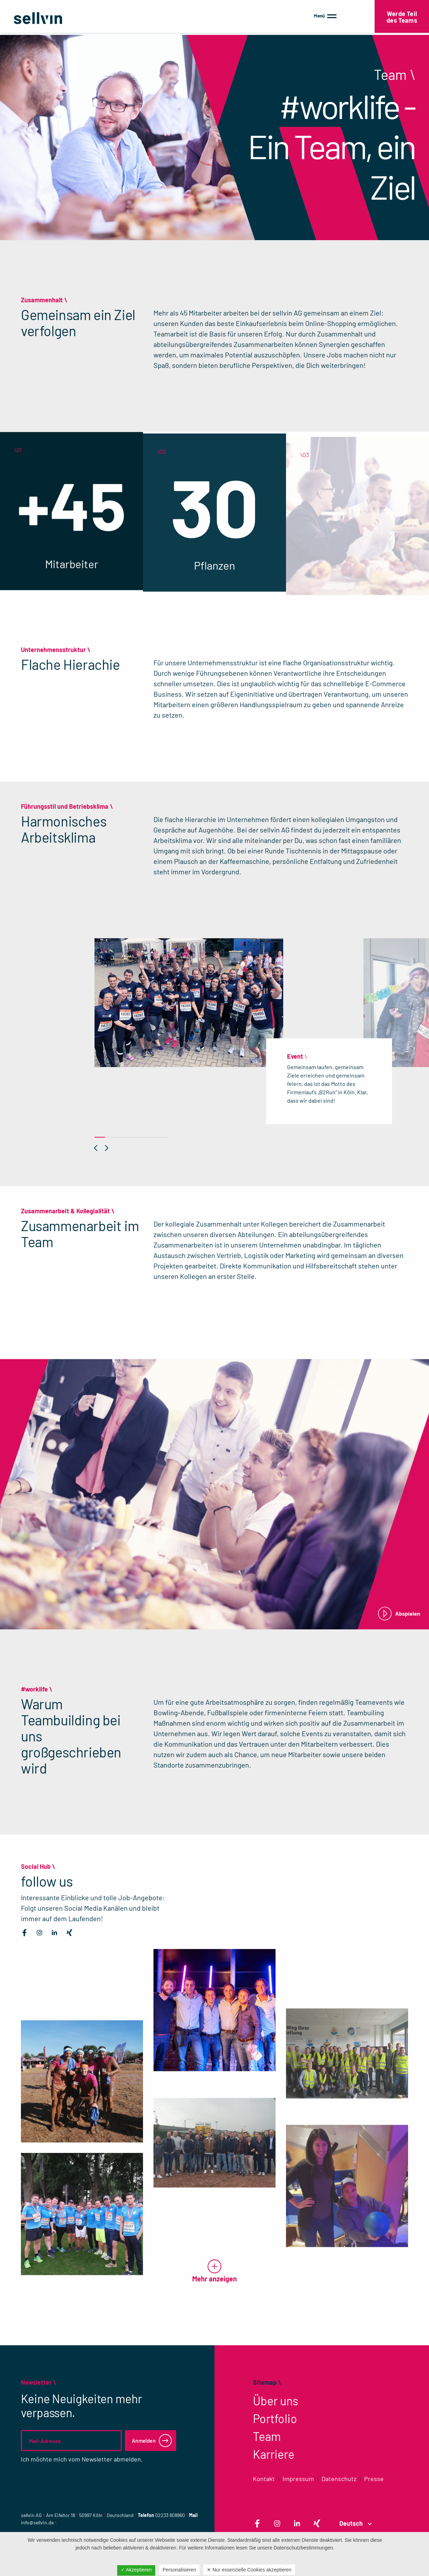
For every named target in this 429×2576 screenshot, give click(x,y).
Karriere (273, 2454)
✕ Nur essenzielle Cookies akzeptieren (249, 2570)
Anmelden (144, 2440)
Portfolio (275, 2418)
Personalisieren (179, 2570)
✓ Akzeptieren (136, 2570)
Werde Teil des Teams (401, 17)
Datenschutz (339, 2478)
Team (267, 2436)
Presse (374, 2478)
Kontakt (264, 2478)
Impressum (298, 2478)
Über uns (275, 2400)
